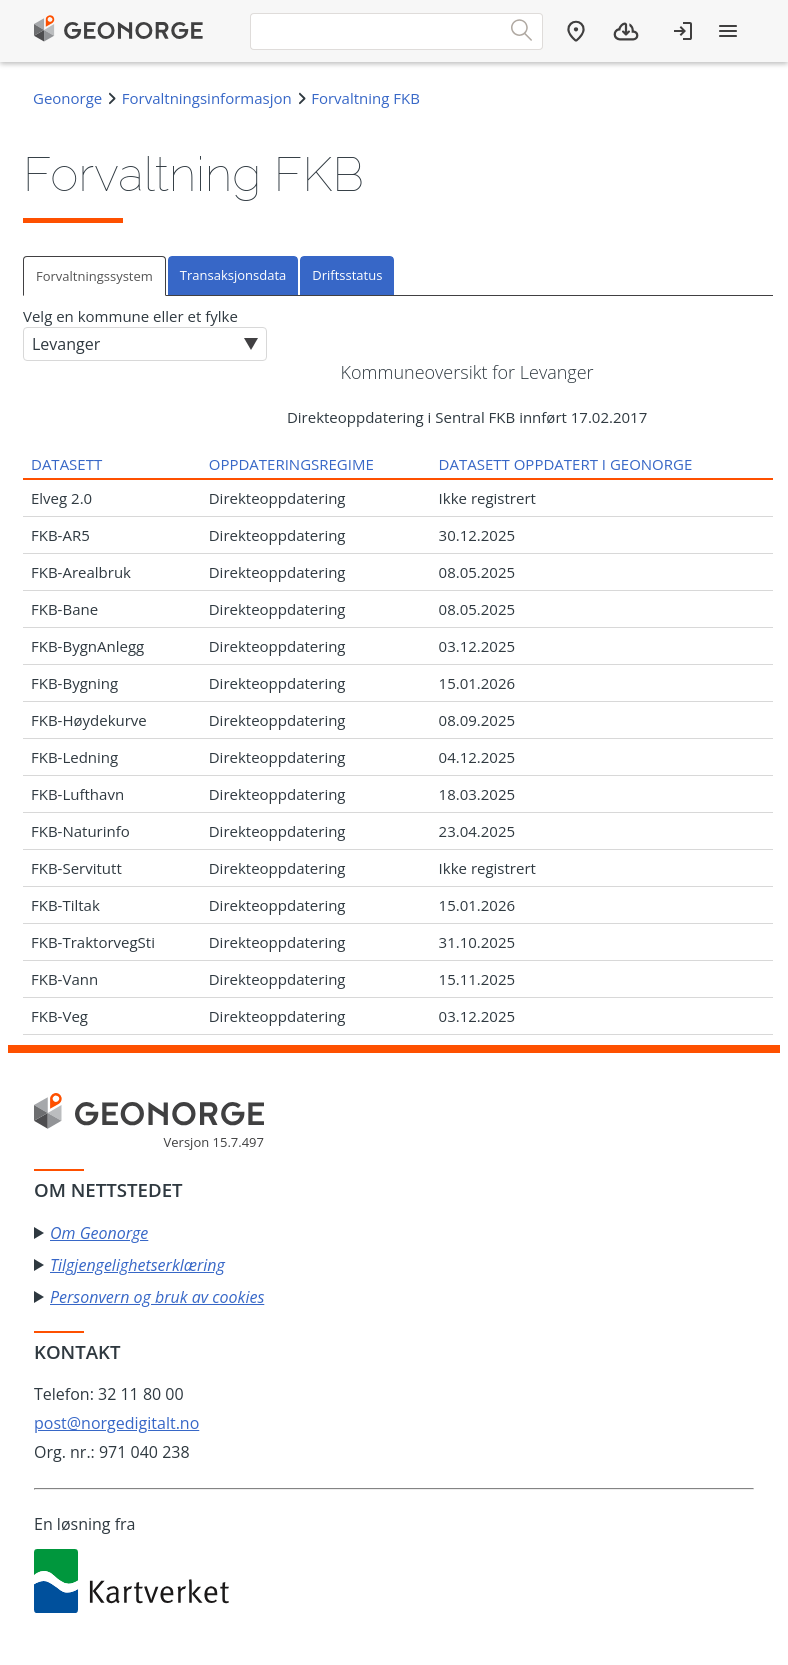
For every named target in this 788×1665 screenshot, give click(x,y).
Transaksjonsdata (233, 275)
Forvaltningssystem (94, 276)
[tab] (95, 275)
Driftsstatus (347, 275)
